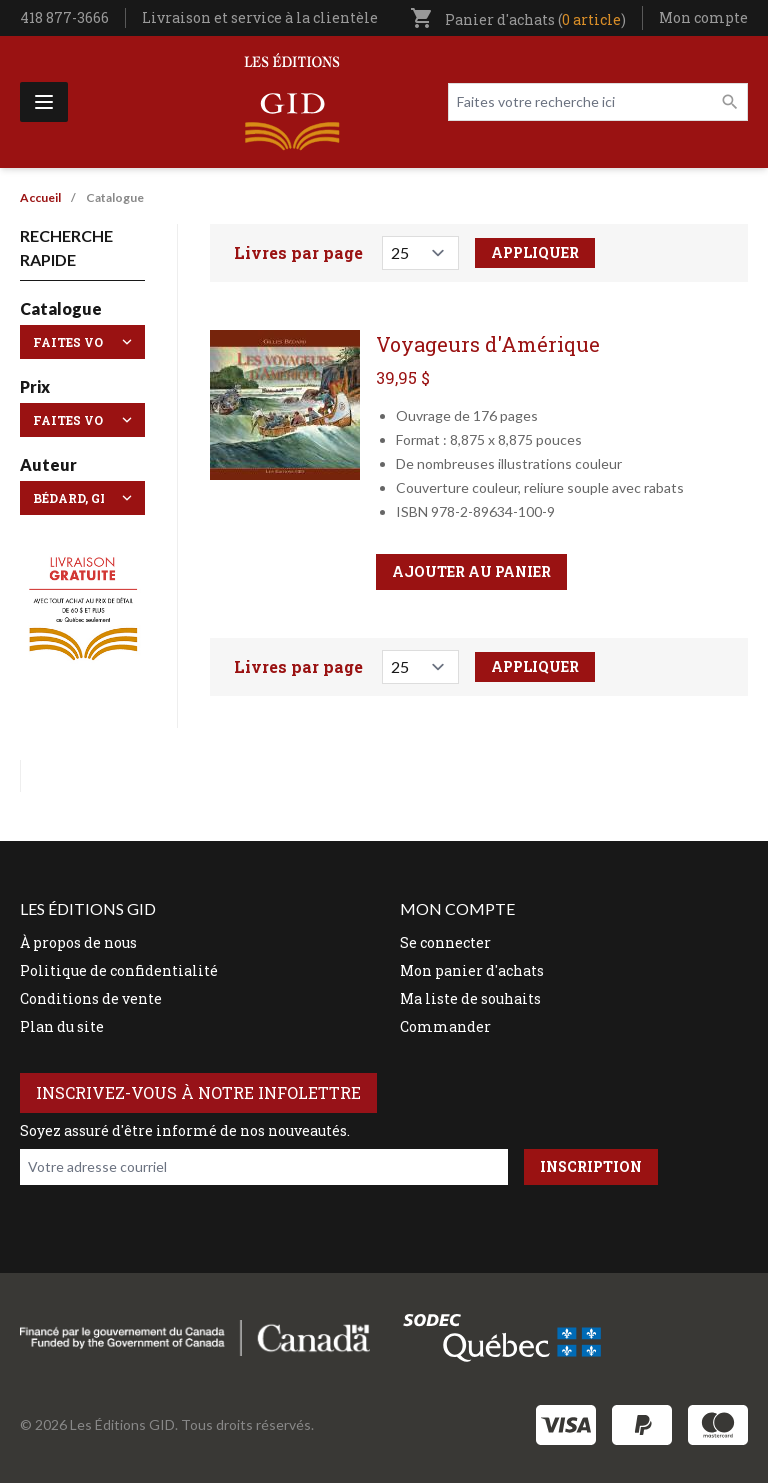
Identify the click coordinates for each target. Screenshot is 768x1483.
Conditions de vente (91, 998)
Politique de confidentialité (119, 970)
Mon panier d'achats (472, 970)
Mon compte (703, 17)
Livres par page (298, 252)
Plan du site (62, 1026)
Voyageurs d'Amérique (488, 344)
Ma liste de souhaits (470, 998)
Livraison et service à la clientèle (260, 17)
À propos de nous (78, 942)
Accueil (40, 197)
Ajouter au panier (471, 571)
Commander (445, 1026)
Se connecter (445, 942)
